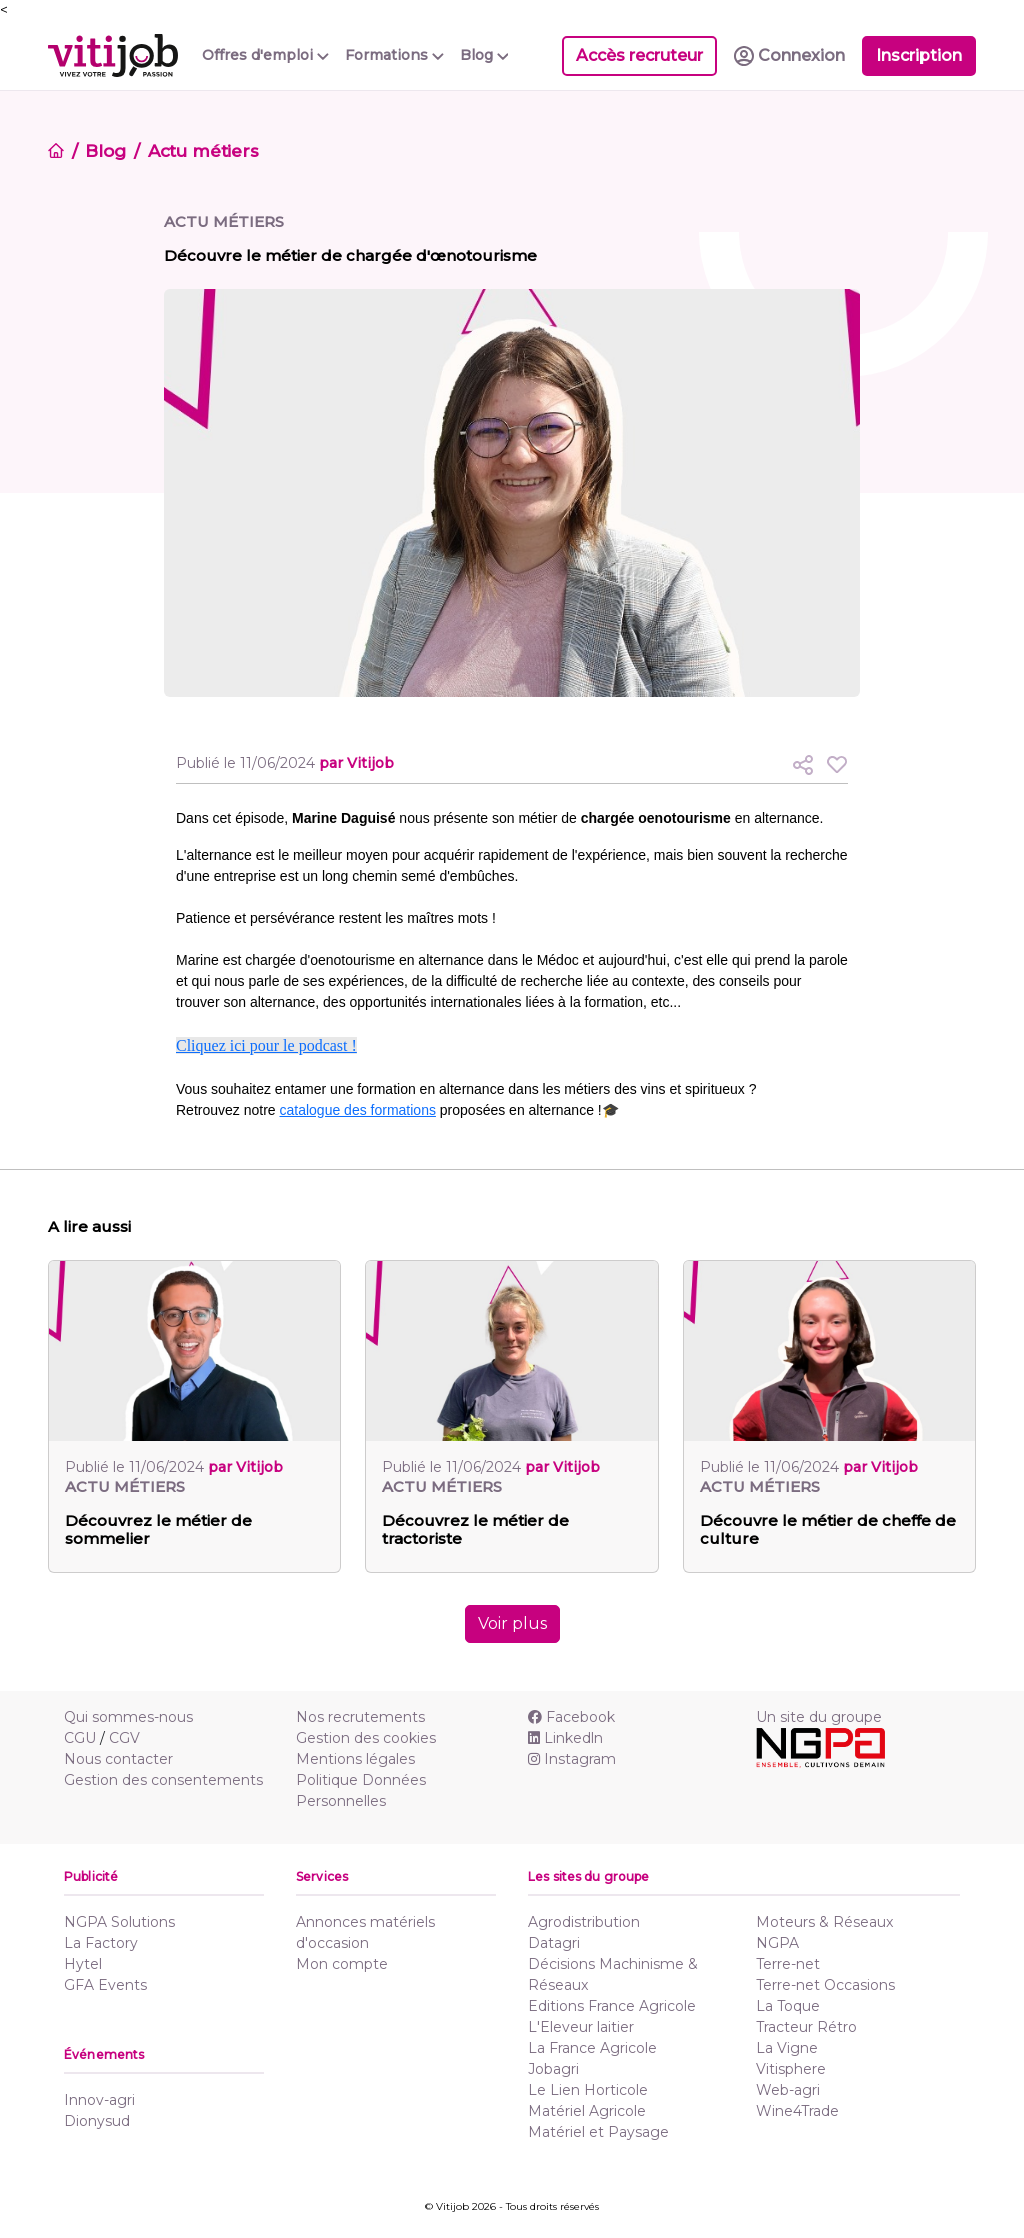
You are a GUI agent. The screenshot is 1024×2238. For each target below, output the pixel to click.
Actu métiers (203, 151)
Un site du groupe (819, 1717)
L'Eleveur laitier (581, 2027)
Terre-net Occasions (825, 1985)
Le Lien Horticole (588, 2090)
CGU (80, 1738)
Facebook (571, 1717)
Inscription (919, 55)
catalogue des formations (358, 1110)
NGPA (777, 1943)
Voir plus (512, 1623)
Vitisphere (791, 2069)
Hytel (83, 1964)
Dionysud (97, 2121)
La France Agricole (592, 2048)
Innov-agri (99, 2100)
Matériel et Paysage (598, 2132)
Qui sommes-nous (128, 1717)
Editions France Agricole (612, 2006)
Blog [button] (484, 55)
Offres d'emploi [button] (265, 55)
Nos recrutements (360, 1717)
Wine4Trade (797, 2111)
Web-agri (788, 2090)
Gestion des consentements (163, 1780)
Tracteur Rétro (806, 2027)
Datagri (554, 1943)
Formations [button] (394, 55)
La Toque (788, 2006)
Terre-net (788, 1964)
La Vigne (787, 2048)
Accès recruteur (639, 55)
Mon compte (342, 1964)
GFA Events (105, 1985)
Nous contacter (118, 1759)
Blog (105, 151)
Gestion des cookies (366, 1738)
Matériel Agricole (587, 2111)
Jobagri (553, 2069)
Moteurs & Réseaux (824, 1922)
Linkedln (565, 1738)
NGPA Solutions (119, 1922)
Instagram (572, 1759)
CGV (124, 1738)
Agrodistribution (584, 1922)
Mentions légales (355, 1759)
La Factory (101, 1943)
